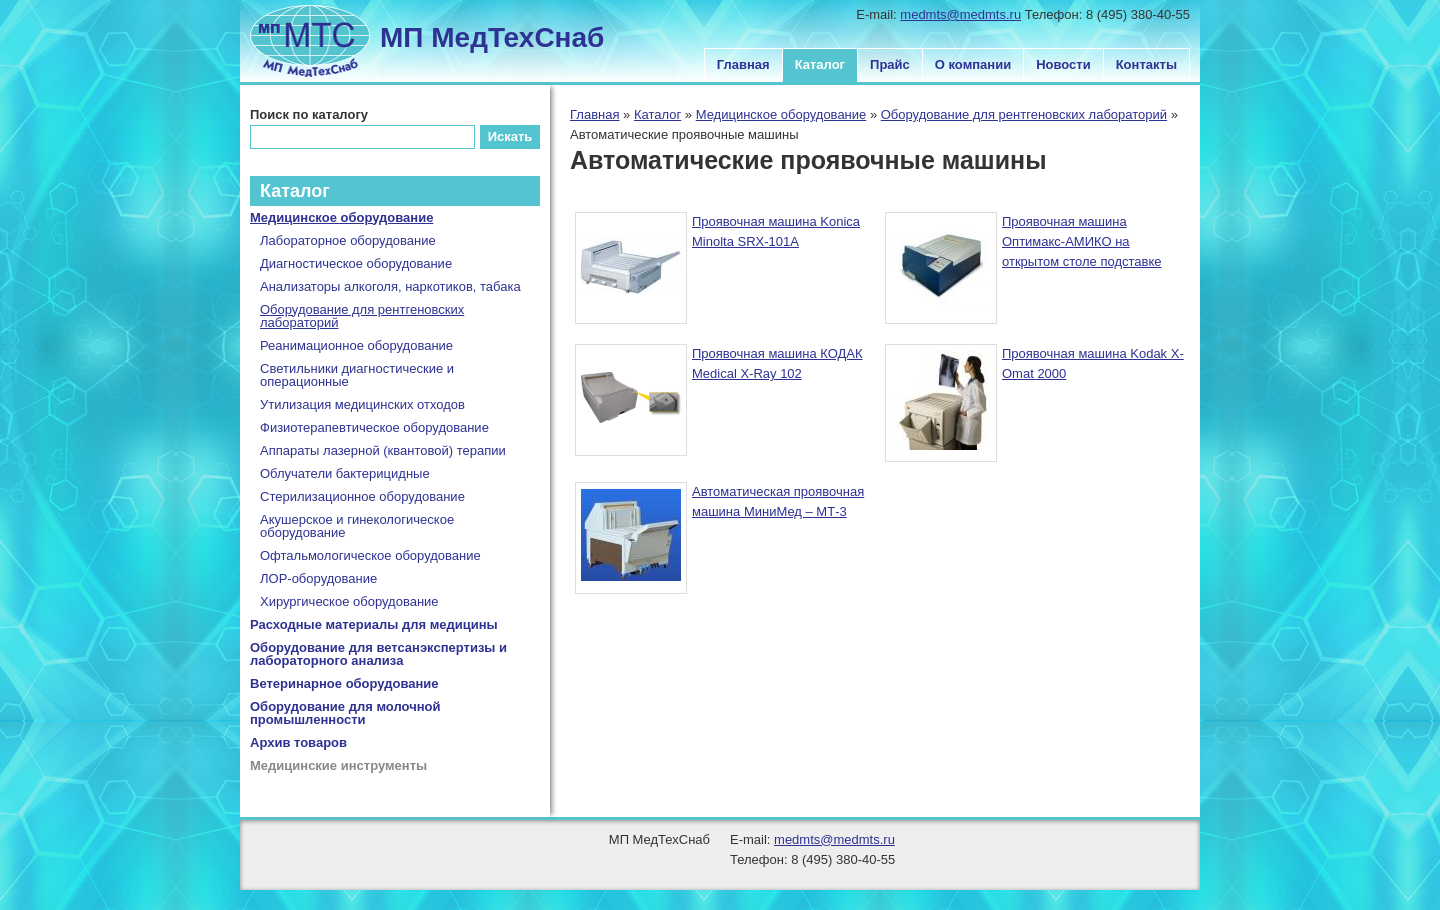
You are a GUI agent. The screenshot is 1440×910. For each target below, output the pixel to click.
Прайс (890, 64)
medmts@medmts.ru (960, 14)
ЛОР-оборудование (318, 578)
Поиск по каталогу (309, 114)
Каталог (820, 64)
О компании (973, 64)
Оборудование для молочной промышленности (345, 713)
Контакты (1146, 64)
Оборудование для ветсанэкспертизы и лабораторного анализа (378, 654)
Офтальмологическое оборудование (370, 555)
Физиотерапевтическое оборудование (374, 427)
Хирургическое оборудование (349, 601)
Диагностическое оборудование (356, 263)
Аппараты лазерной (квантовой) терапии (383, 450)
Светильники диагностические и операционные (357, 375)
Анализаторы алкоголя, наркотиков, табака (390, 286)
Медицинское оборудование (781, 114)
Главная (743, 64)
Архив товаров (298, 742)
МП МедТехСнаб (492, 37)
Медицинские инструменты (338, 765)
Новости (1063, 64)
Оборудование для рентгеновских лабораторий (1024, 114)
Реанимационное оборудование (356, 345)
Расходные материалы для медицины (374, 624)
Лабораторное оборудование (348, 240)
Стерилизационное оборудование (362, 496)
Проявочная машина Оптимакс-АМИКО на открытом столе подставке (1082, 241)
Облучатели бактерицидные (345, 473)
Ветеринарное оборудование (344, 683)
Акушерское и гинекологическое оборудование (357, 526)
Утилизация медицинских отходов (362, 404)
